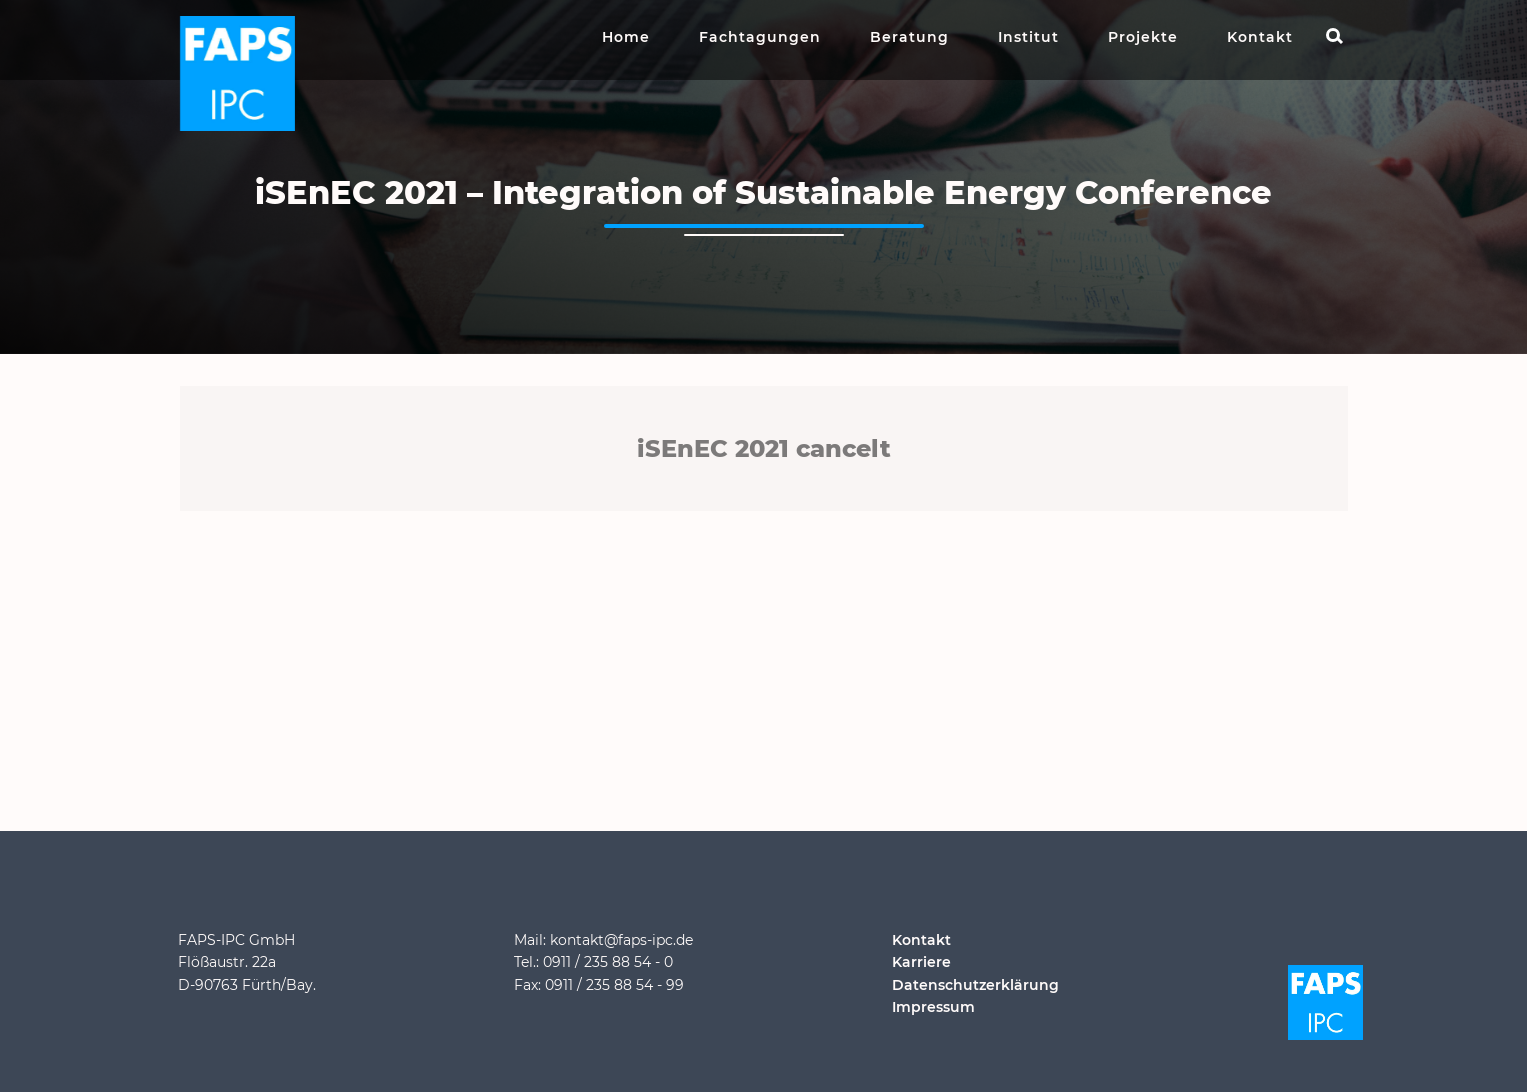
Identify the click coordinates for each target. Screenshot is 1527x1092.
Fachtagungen (760, 37)
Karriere (921, 962)
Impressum (933, 1007)
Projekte (1143, 37)
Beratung (909, 37)
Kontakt (1260, 37)
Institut (1028, 37)
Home (626, 37)
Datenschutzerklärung (975, 985)
